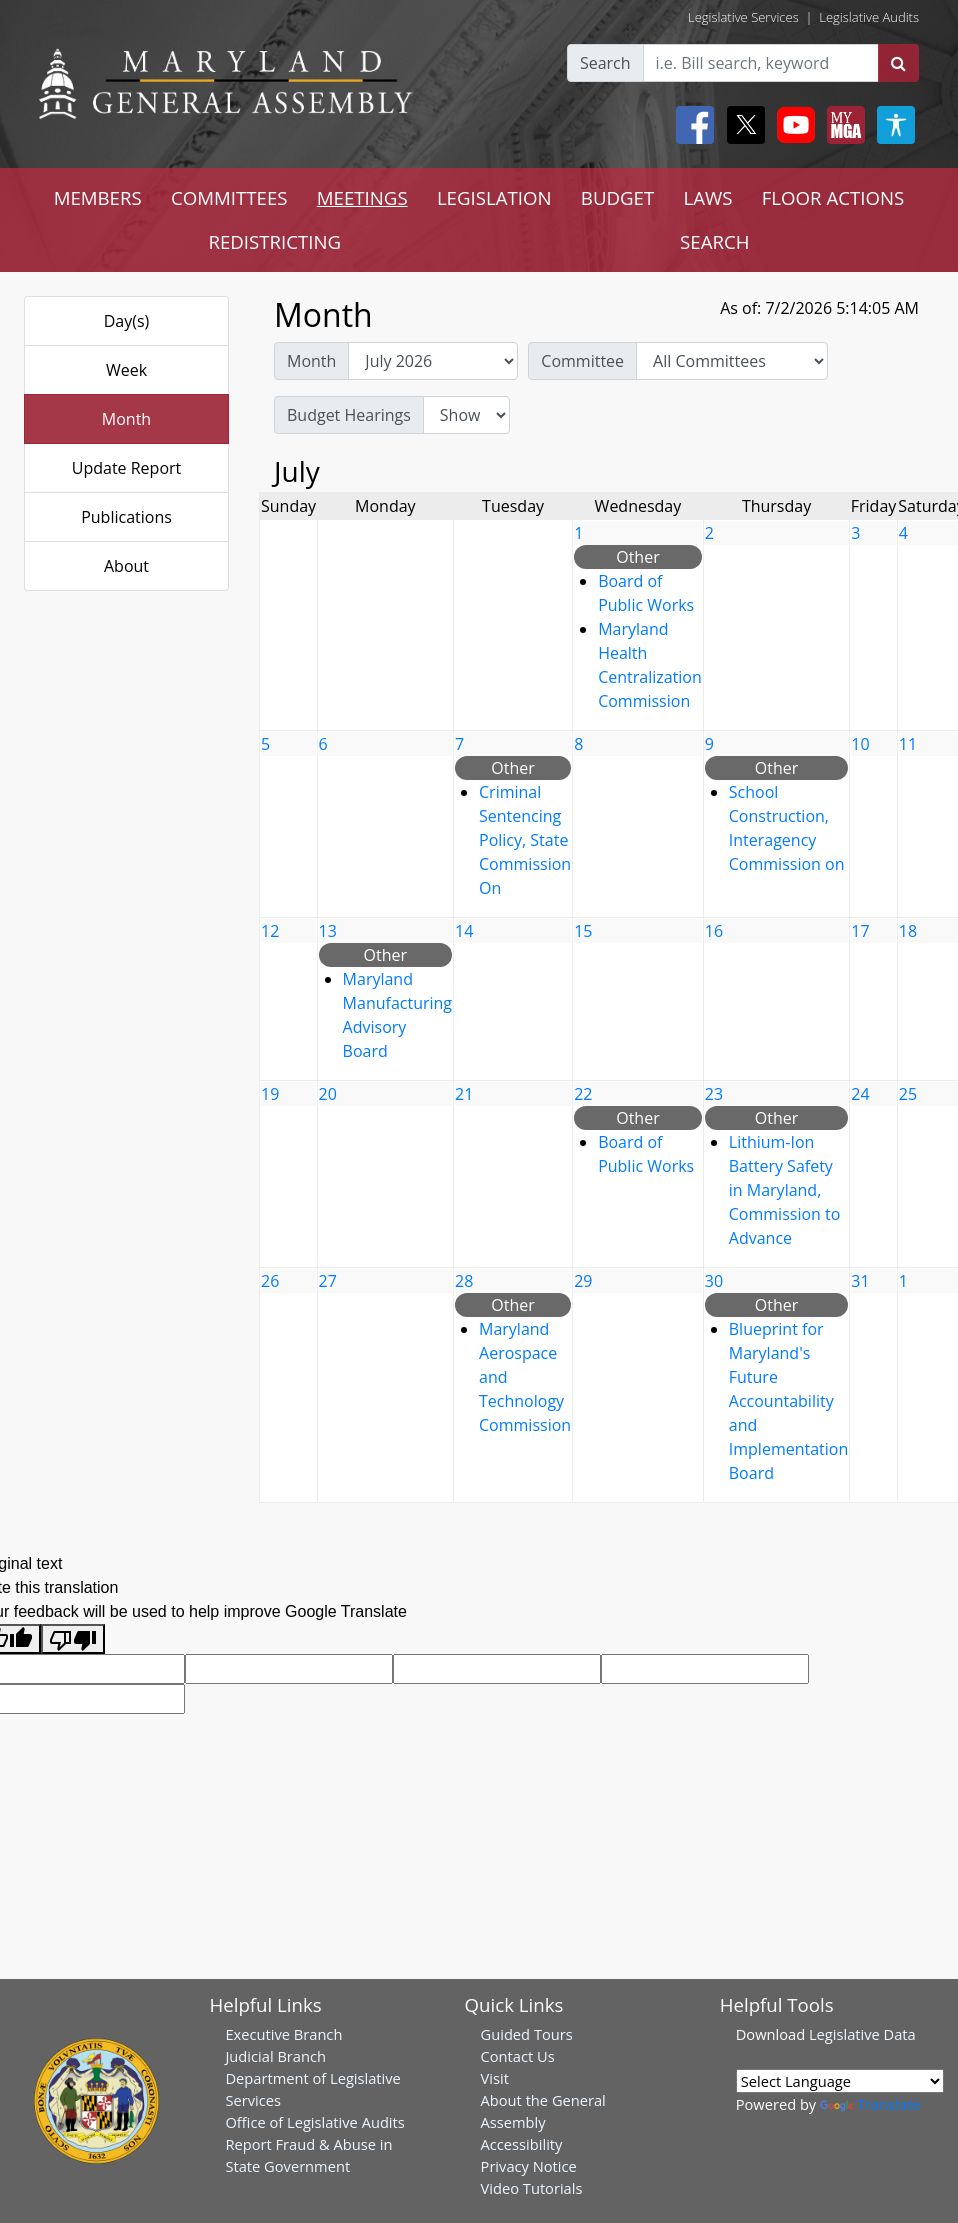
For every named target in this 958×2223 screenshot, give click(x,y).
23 (714, 1094)
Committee (582, 361)
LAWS (707, 197)
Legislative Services (743, 17)
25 (908, 1094)
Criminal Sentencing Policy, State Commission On (525, 840)
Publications (126, 517)
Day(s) (127, 321)
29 (583, 1281)
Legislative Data (862, 2034)
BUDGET (617, 197)
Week (126, 370)
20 (328, 1094)
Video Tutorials (532, 2188)
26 (270, 1281)
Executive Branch (283, 2034)
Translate (870, 2104)
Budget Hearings (349, 415)
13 (328, 931)
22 (583, 1094)
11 (908, 744)
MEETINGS (362, 197)
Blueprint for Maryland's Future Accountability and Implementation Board (788, 1401)
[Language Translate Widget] (840, 2081)
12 (270, 931)
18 (908, 931)
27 (328, 1281)
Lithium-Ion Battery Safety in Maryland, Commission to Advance (785, 1190)
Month (126, 419)
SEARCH (714, 241)
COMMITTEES (229, 197)
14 (464, 931)
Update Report (127, 468)
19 (270, 1094)
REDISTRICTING (274, 241)
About (126, 566)
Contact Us (518, 2056)
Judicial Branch (275, 2056)
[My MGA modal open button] (842, 125)
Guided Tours (527, 2034)
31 (860, 1281)
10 (860, 744)
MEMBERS (98, 197)
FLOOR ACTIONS (833, 197)
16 (714, 931)
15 (583, 931)
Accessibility (522, 2144)
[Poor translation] (73, 1639)
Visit (495, 2078)
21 (464, 1094)
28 (464, 1281)
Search (605, 63)
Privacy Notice (529, 2166)
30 (714, 1281)
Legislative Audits (869, 17)
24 (860, 1094)
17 (860, 931)
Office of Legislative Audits (314, 2122)
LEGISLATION (494, 197)
